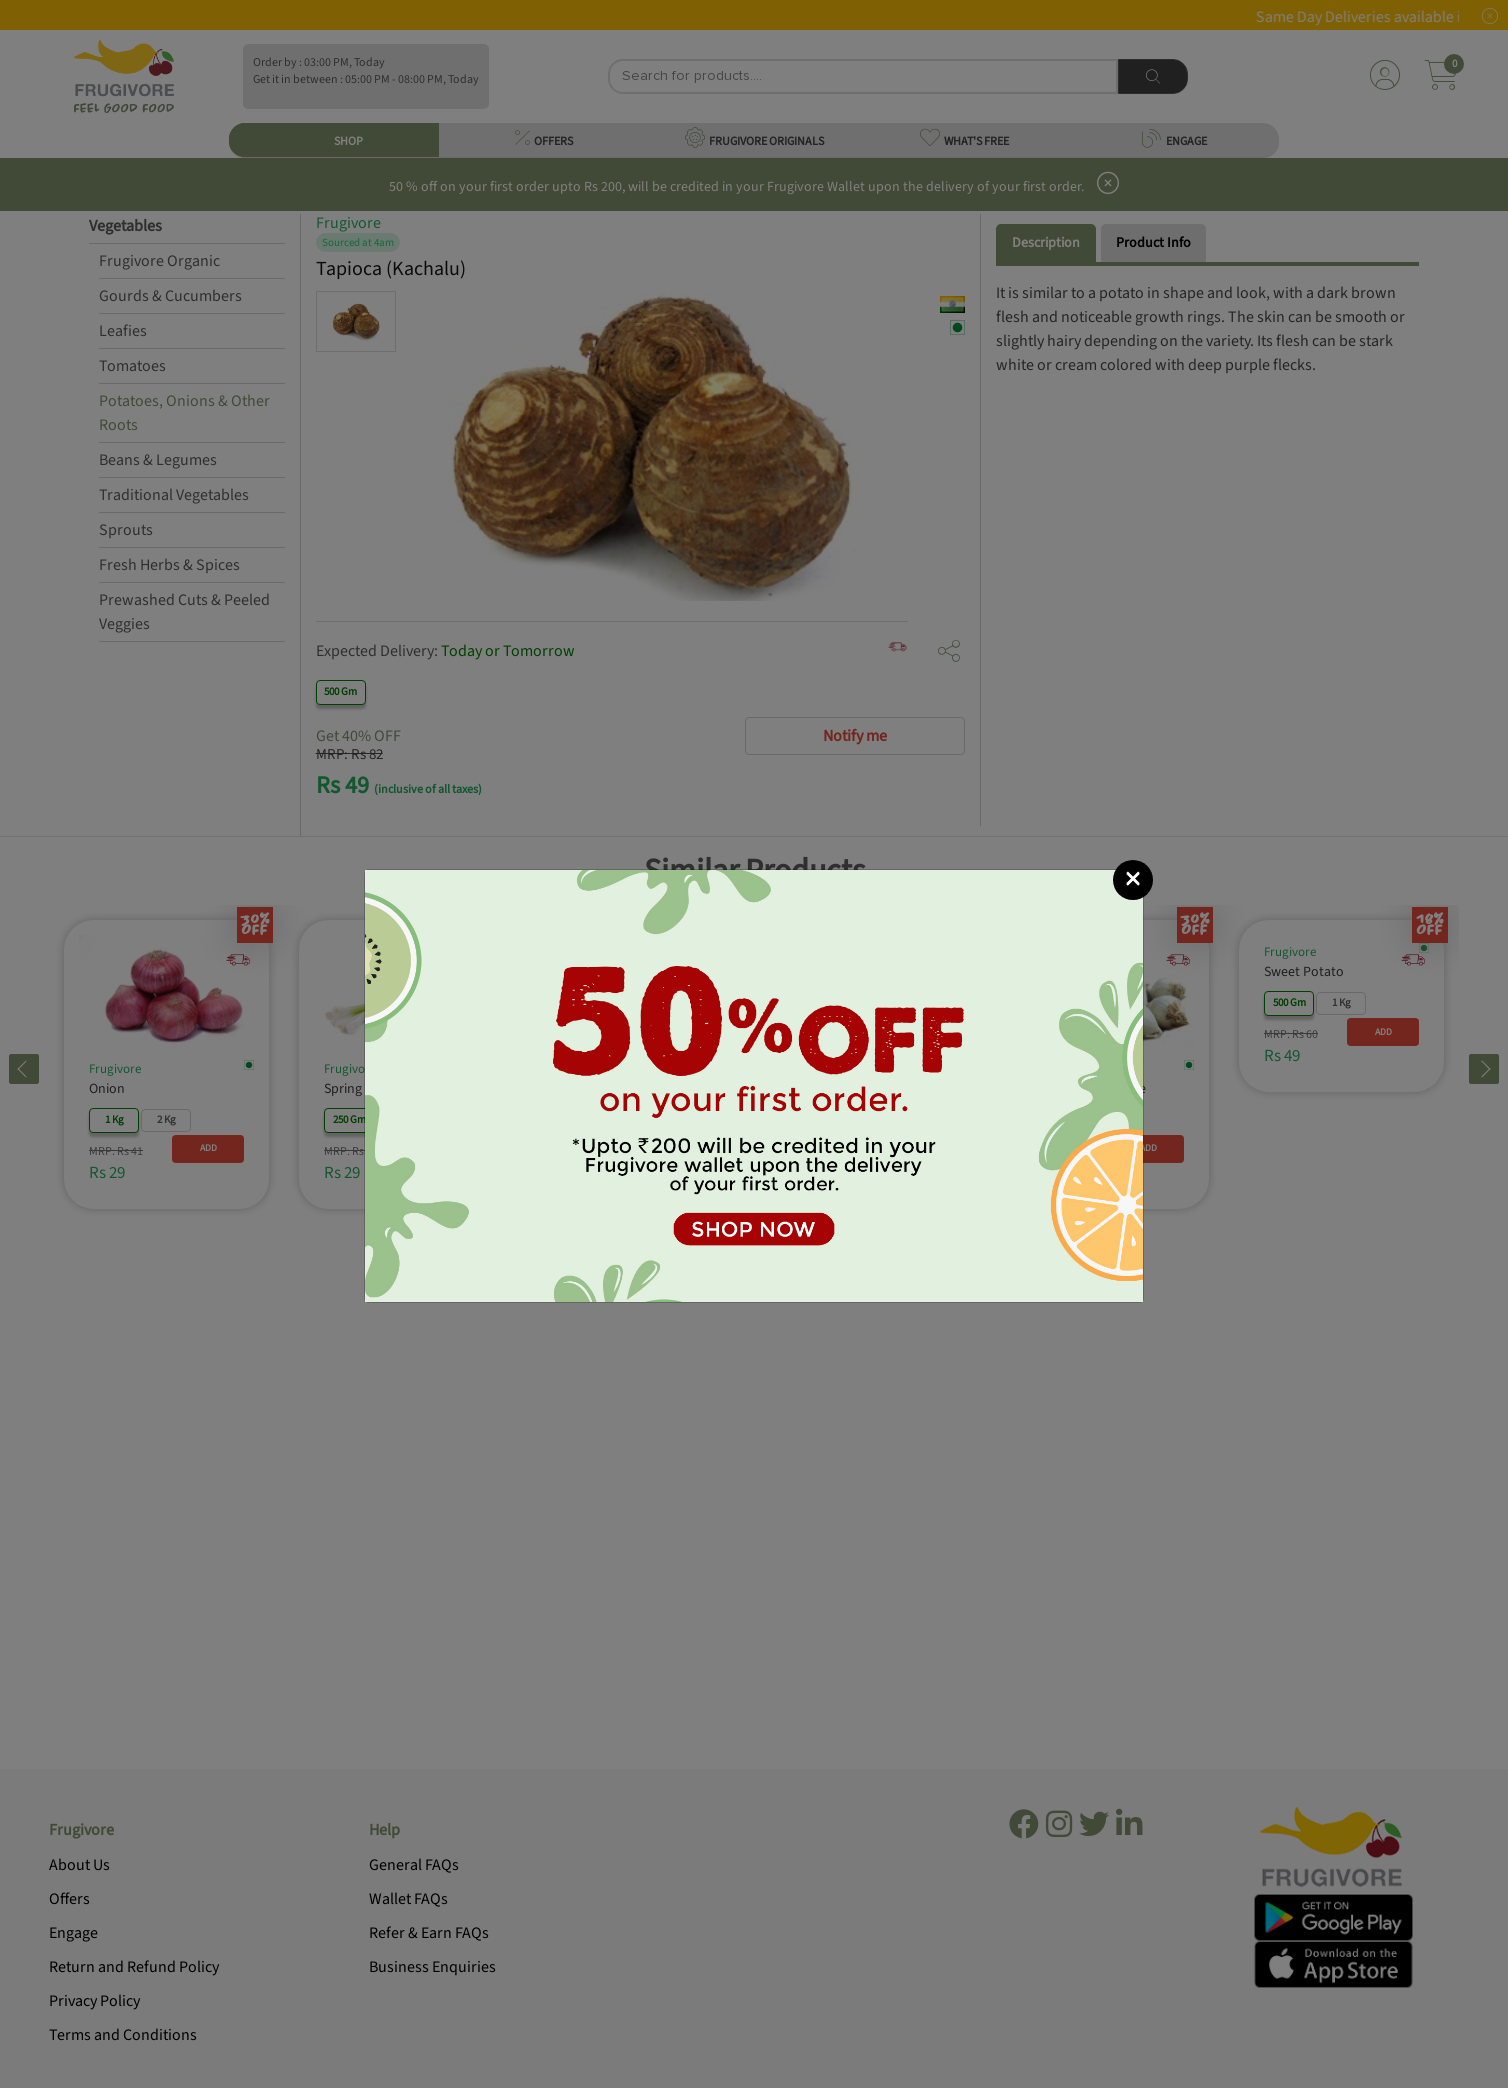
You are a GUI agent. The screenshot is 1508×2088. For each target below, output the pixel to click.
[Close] (1133, 880)
